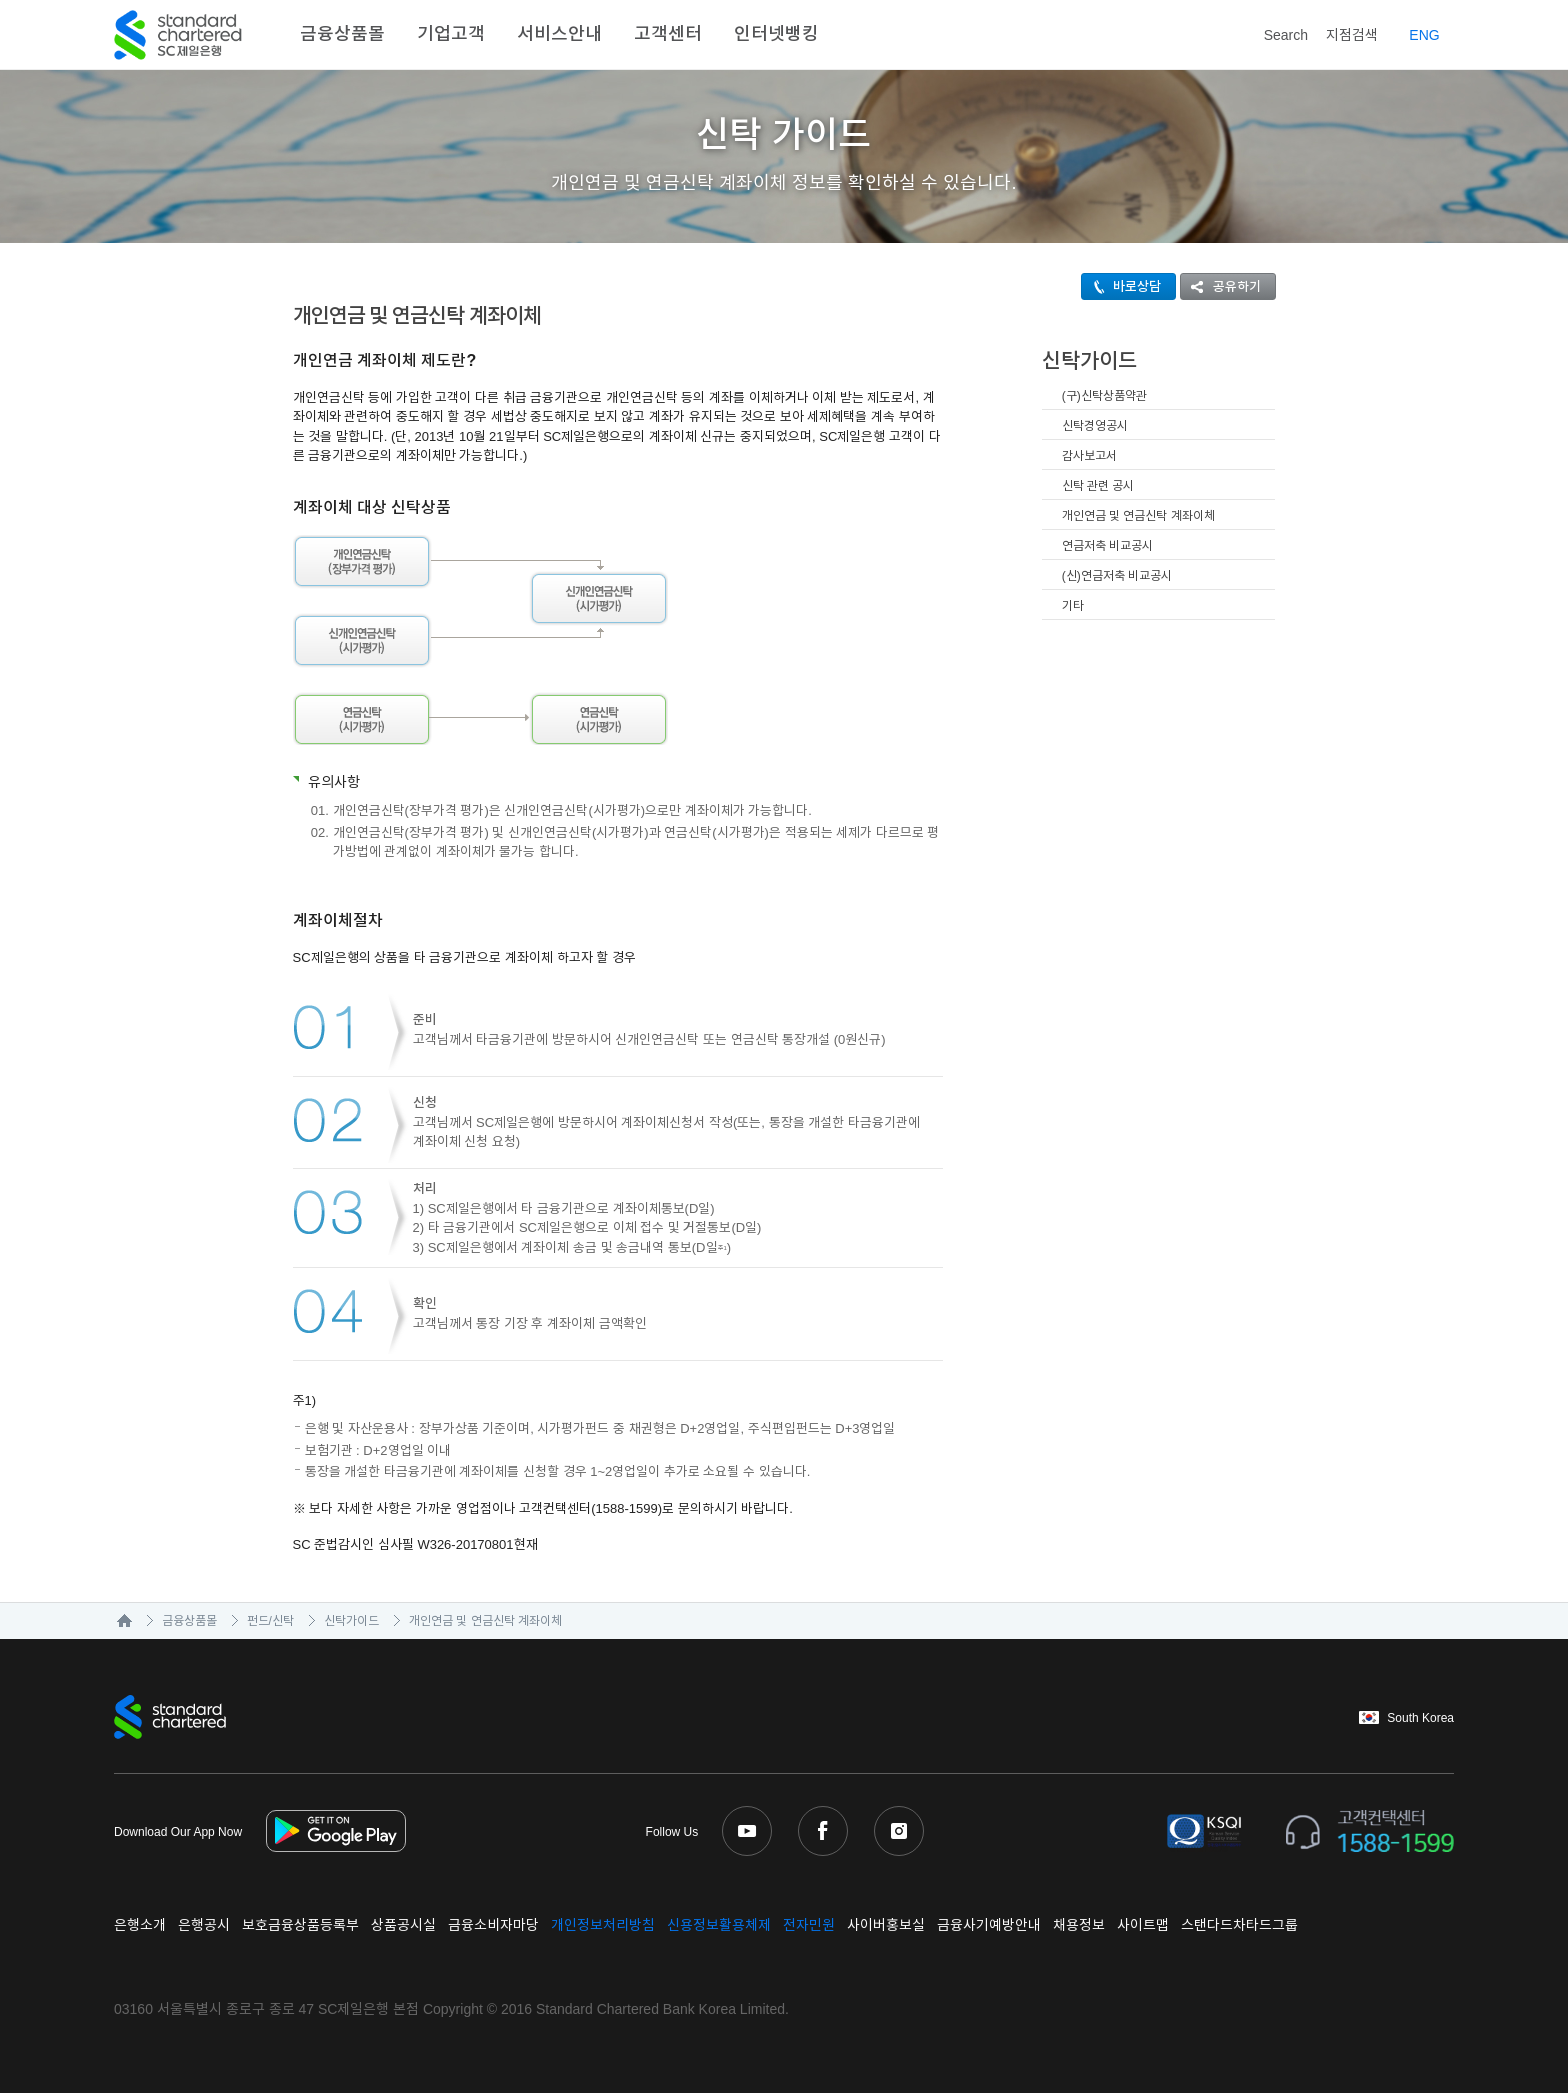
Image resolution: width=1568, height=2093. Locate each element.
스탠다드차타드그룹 (1239, 1925)
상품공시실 (403, 1925)
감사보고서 (1089, 456)
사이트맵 (1143, 1925)
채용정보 (1079, 1925)
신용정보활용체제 (719, 1925)
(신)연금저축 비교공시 (1117, 576)
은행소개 (140, 1925)
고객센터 (668, 34)
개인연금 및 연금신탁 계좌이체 (1138, 516)
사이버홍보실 (886, 1925)
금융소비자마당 (493, 1925)
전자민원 (809, 1925)
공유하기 (1221, 286)
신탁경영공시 (1095, 426)
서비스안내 (559, 34)
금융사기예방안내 (989, 1925)
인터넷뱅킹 (776, 34)
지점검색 (1352, 35)
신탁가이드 (351, 1621)
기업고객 (451, 34)
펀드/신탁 (270, 1621)
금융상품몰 (342, 34)
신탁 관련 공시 (1098, 486)
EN (1424, 35)
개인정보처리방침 (603, 1925)
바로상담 (1121, 286)
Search (1272, 31)
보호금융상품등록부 (300, 1925)
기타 (1073, 606)
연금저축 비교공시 (1107, 546)
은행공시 (204, 1925)
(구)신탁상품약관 (1104, 396)
